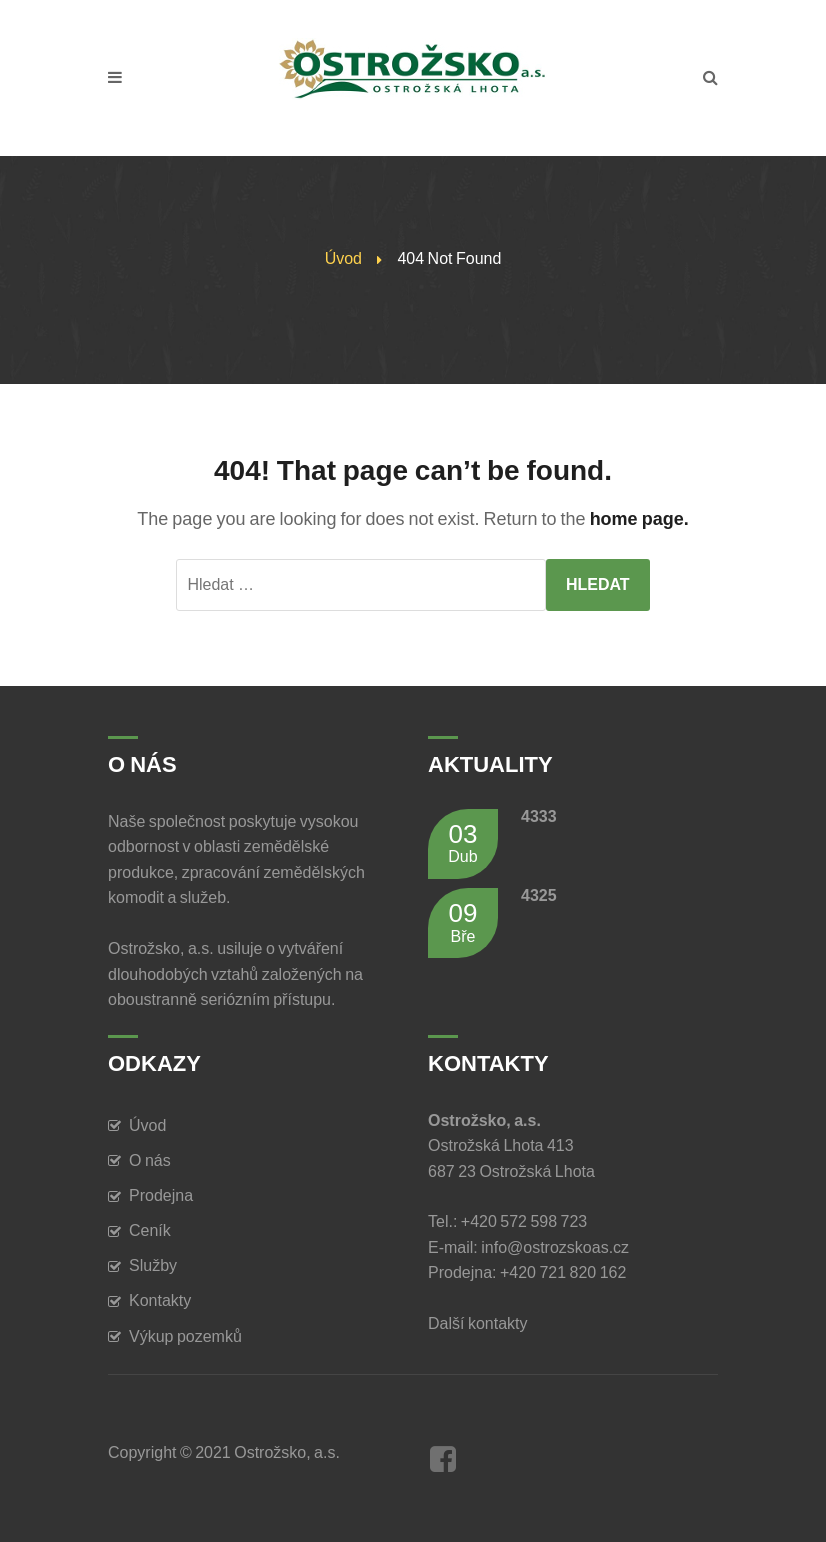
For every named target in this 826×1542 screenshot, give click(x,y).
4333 (539, 816)
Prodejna (161, 1195)
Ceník (150, 1230)
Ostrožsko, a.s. (287, 1452)
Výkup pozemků (185, 1336)
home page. (639, 519)
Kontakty (160, 1300)
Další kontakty (481, 1323)
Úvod (343, 258)
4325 (539, 895)
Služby (153, 1265)
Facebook (443, 1459)
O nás (150, 1160)
